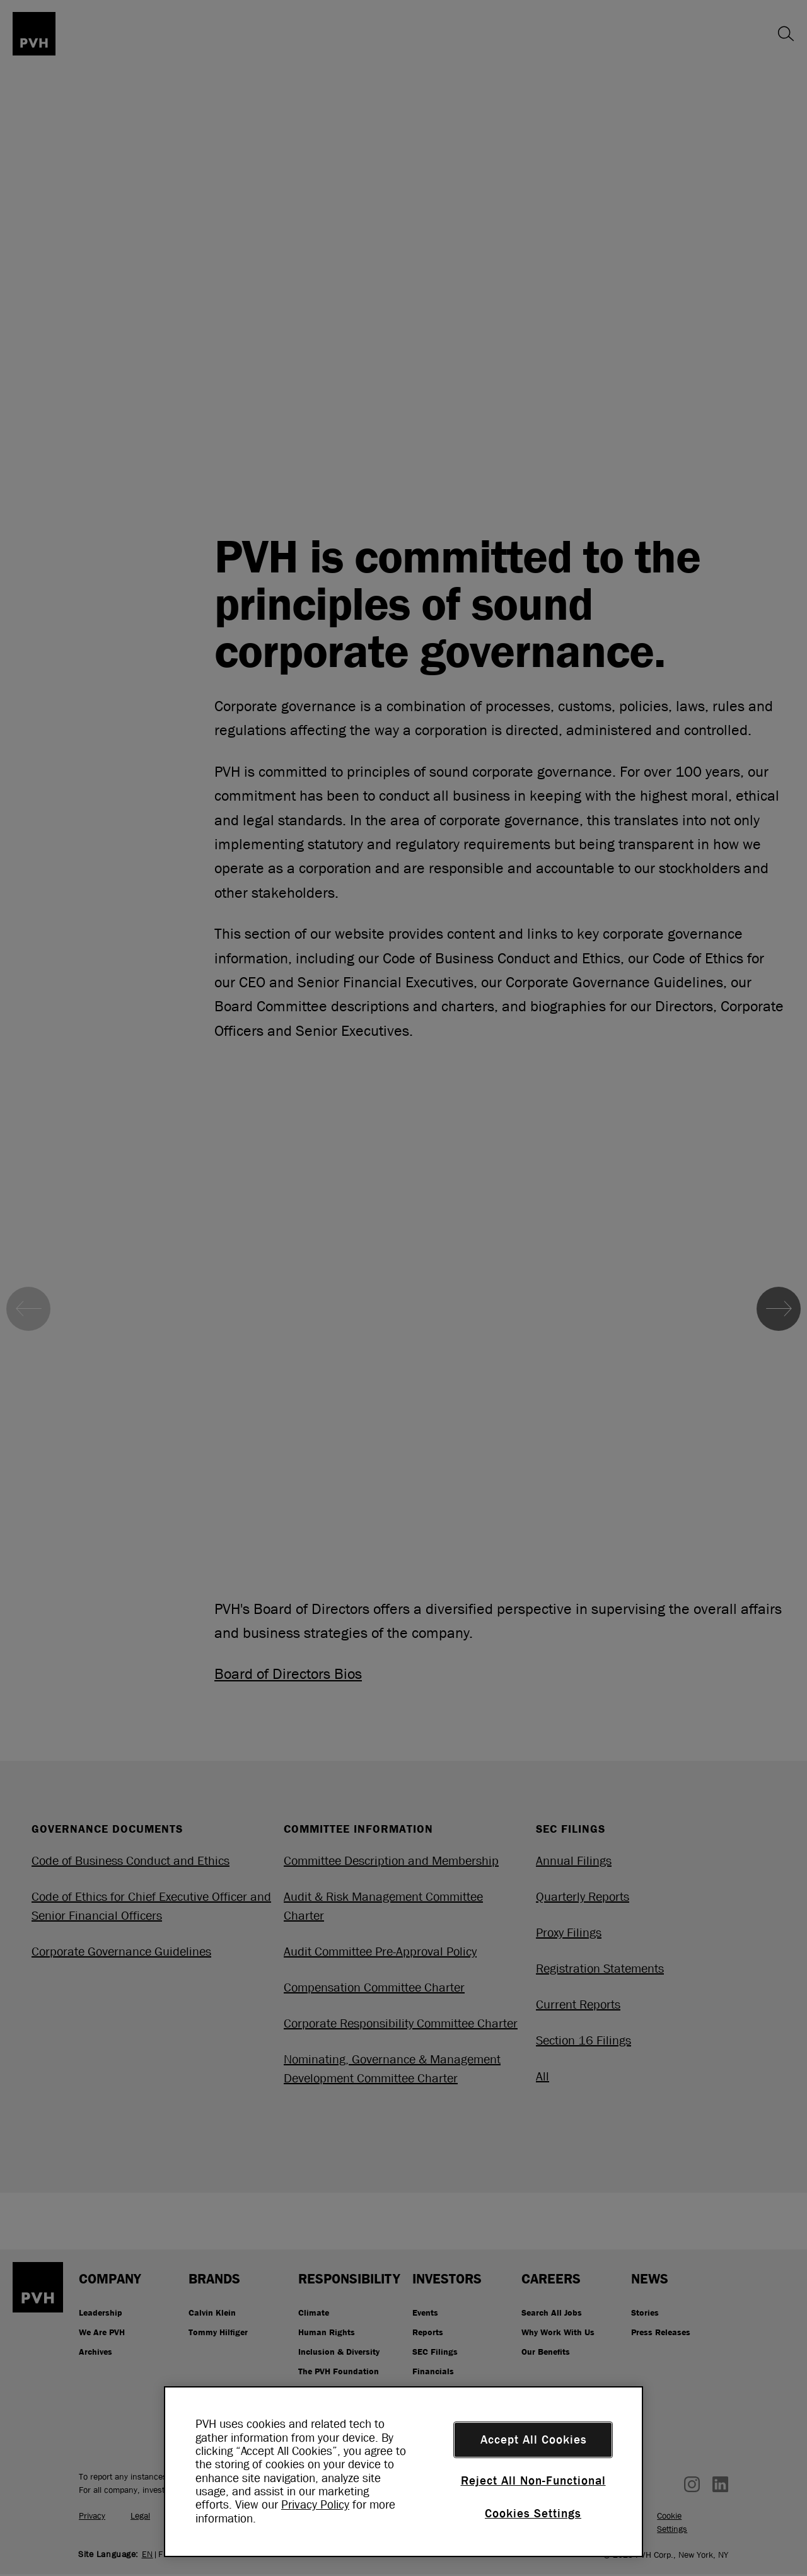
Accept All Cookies (533, 2439)
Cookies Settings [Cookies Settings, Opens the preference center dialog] (533, 2513)
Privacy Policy (315, 2505)
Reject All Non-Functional (533, 2480)
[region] (403, 2471)
